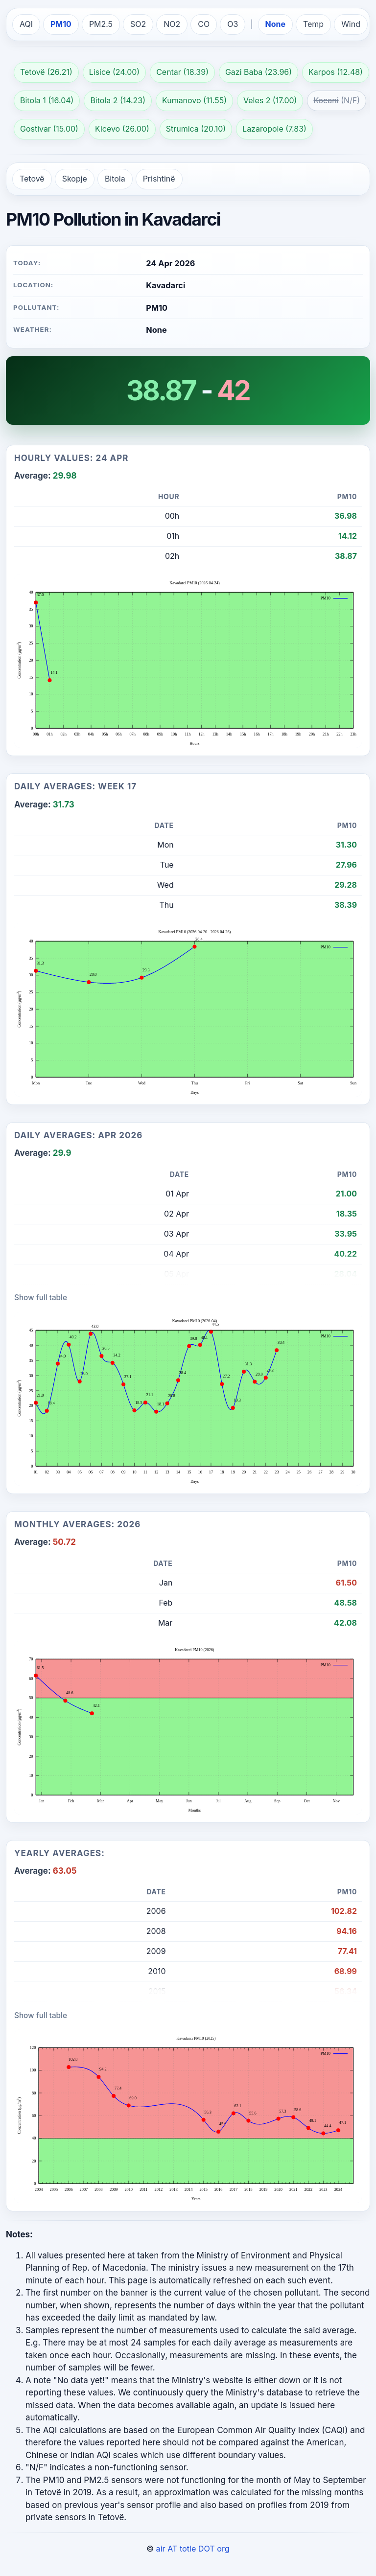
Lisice (100, 72)
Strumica (182, 129)
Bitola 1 (33, 100)
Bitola (115, 179)
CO (204, 24)
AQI (26, 24)
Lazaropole (262, 129)
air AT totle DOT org (193, 2548)
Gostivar (35, 129)
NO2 (172, 24)
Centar (168, 72)
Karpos (321, 72)
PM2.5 (101, 24)
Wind (350, 24)
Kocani (325, 100)
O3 (232, 24)
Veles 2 (256, 100)
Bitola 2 (104, 100)
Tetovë (32, 72)
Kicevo (107, 129)
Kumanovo (181, 100)
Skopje (74, 179)
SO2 (138, 24)
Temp (313, 24)
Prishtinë (159, 179)
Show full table (40, 1297)
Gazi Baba (243, 72)
